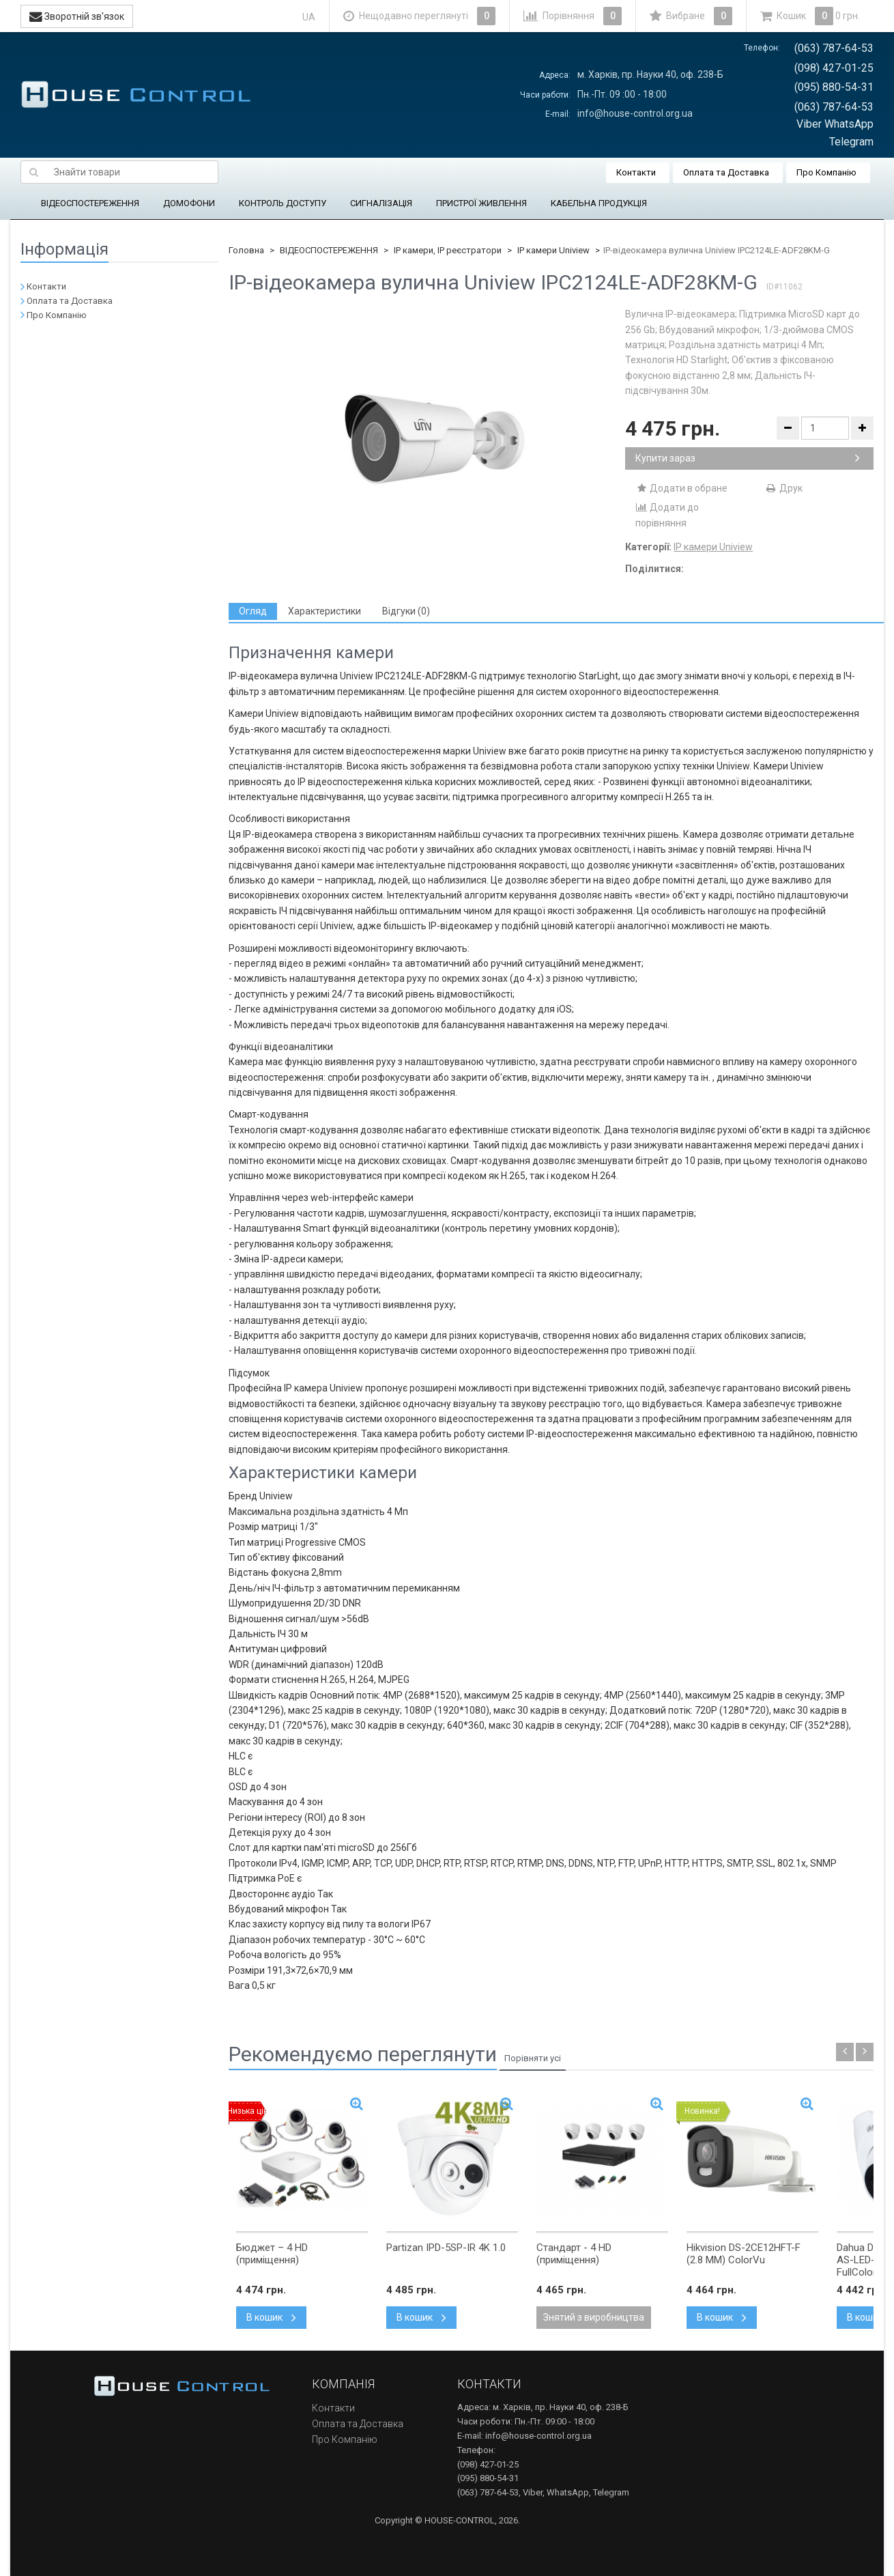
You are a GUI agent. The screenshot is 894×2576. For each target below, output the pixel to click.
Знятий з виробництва (593, 2317)
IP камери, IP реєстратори (448, 250)
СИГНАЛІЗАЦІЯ (381, 203)
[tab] (253, 611)
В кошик (271, 2317)
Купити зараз (747, 458)
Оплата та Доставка (726, 172)
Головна (246, 250)
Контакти (636, 172)
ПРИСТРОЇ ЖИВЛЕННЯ (481, 203)
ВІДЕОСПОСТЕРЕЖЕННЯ (90, 203)
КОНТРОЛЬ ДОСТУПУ (282, 203)
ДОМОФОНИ (189, 203)
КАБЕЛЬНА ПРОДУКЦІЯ (599, 203)
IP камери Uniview (553, 250)
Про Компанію (826, 172)
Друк (784, 488)
